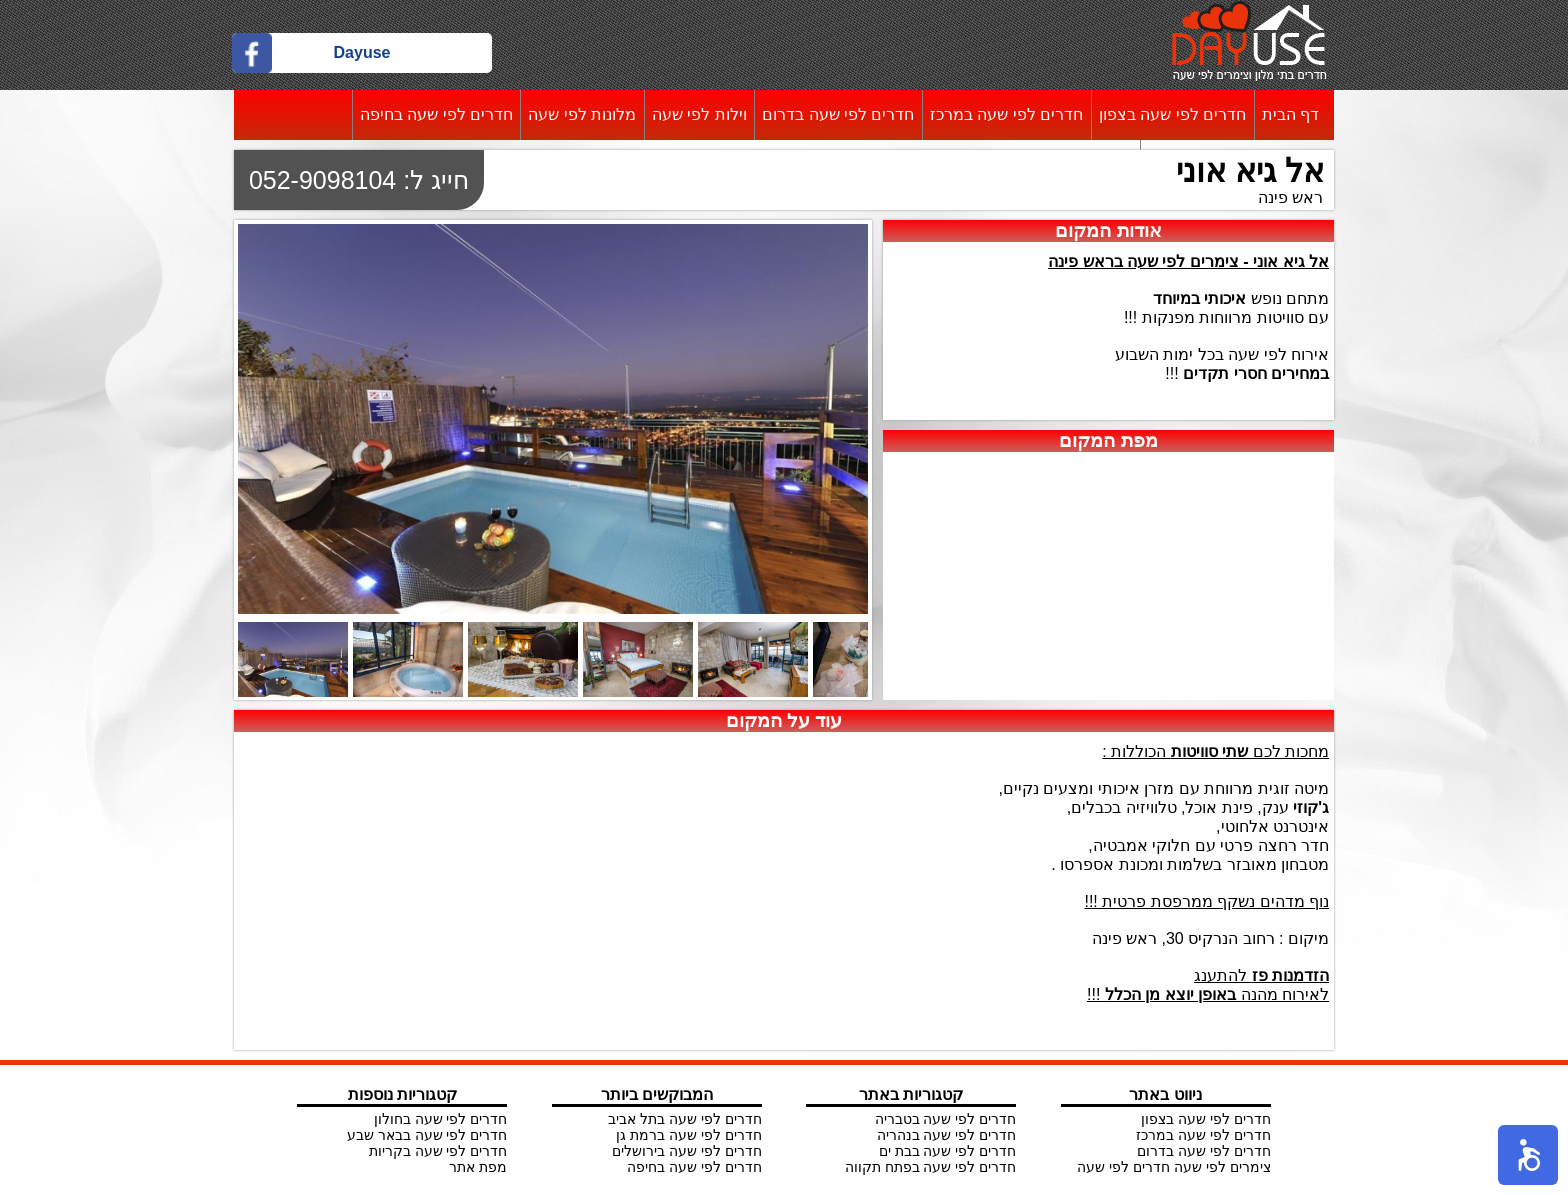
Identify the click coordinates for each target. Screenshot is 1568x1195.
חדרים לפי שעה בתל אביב (685, 1119)
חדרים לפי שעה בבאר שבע (427, 1135)
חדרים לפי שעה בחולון (441, 1119)
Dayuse (362, 52)
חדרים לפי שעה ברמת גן (689, 1135)
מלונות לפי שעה (582, 114)
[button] (1528, 1155)
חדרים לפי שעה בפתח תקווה (931, 1167)
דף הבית (1290, 114)
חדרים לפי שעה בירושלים (687, 1151)
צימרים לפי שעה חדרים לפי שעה (1173, 1167)
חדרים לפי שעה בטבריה (946, 1119)
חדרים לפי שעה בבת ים (948, 1151)
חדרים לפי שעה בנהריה (947, 1135)
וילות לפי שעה (699, 114)
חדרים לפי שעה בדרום (838, 114)
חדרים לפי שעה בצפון (1172, 114)
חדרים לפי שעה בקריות (438, 1151)
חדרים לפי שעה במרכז (1006, 114)
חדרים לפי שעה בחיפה (436, 114)
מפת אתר (478, 1167)
